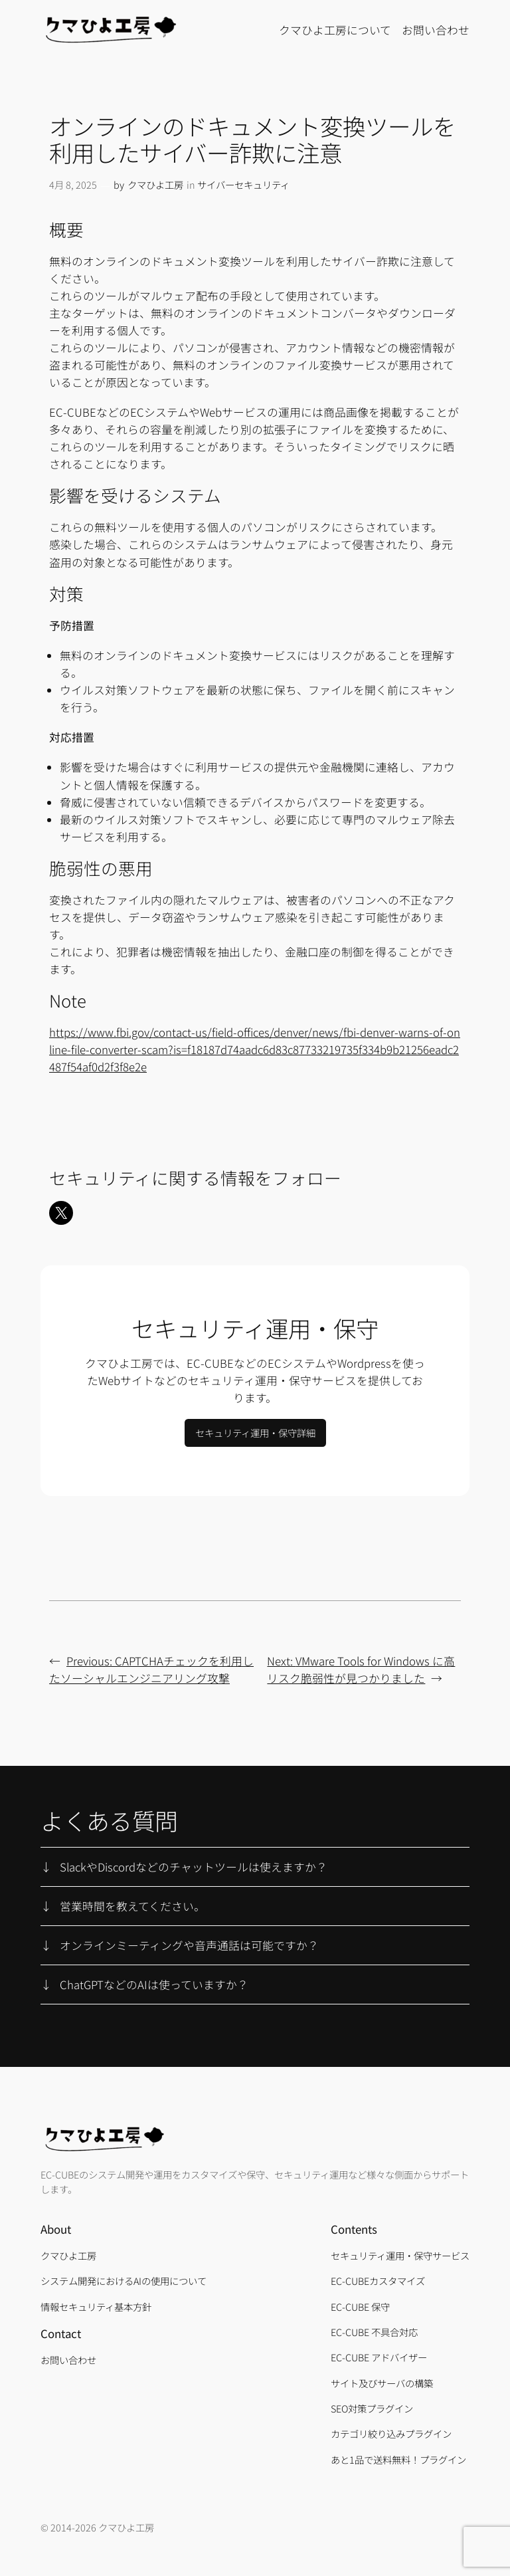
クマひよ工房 (155, 184)
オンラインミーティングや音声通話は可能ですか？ (189, 1945)
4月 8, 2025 (73, 184)
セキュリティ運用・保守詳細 (255, 1433)
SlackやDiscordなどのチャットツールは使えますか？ (193, 1867)
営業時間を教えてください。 (132, 1906)
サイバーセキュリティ (243, 184)
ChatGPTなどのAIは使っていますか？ (154, 1984)
